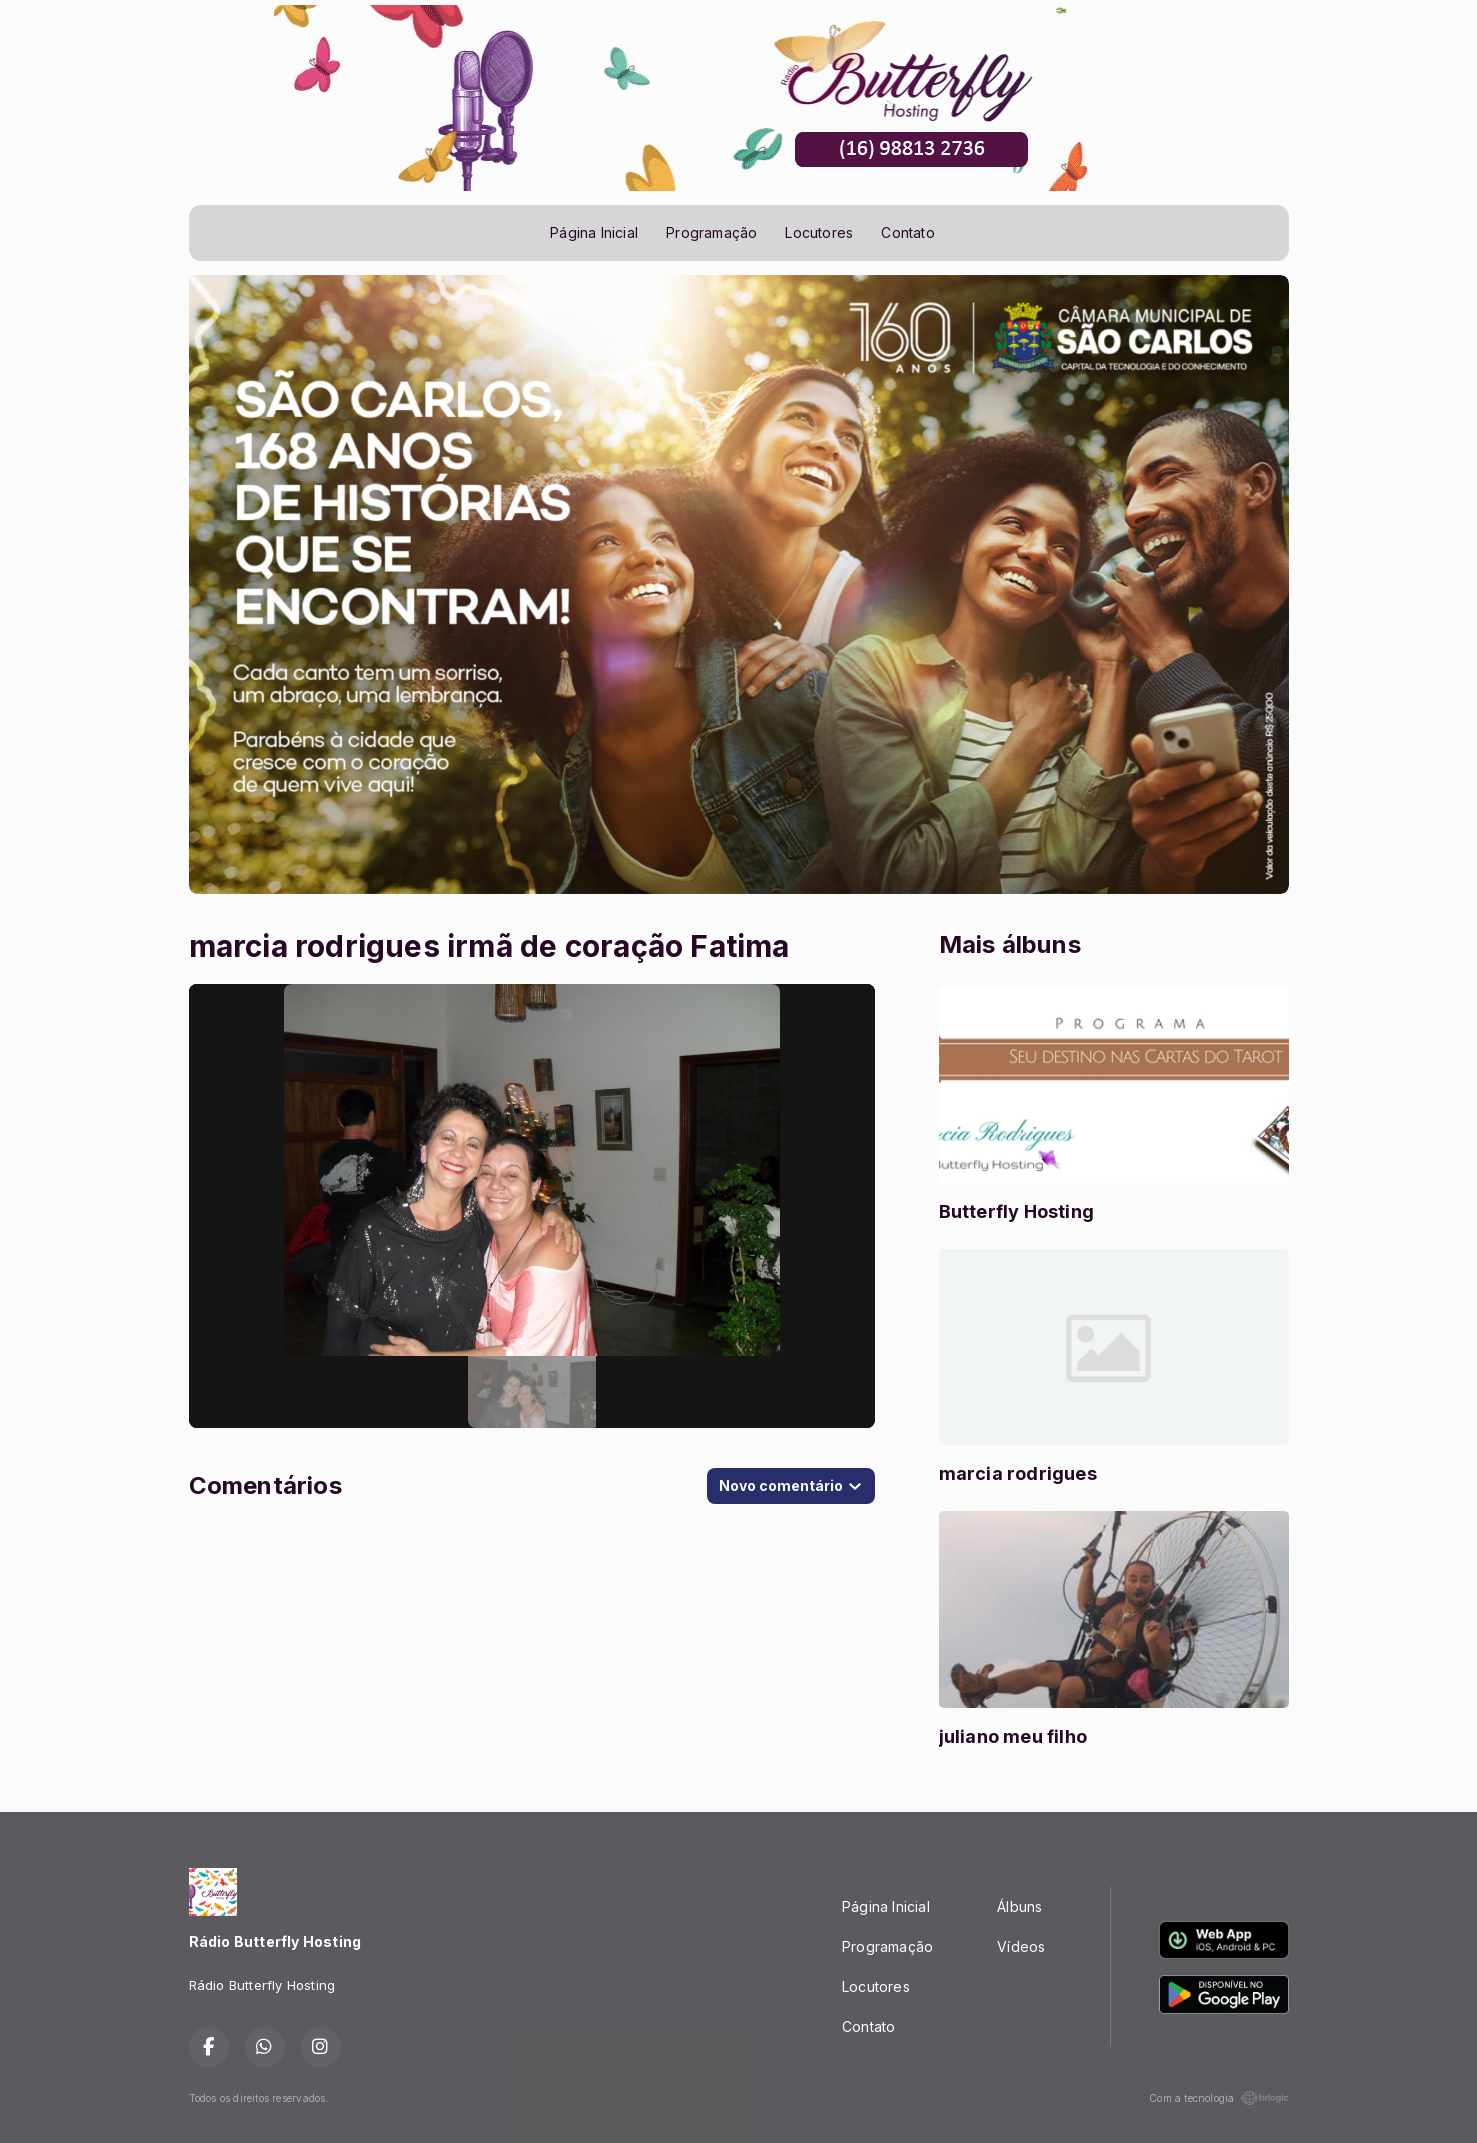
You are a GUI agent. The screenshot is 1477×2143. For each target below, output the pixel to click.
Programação (711, 232)
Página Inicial (594, 232)
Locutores (819, 232)
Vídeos (1021, 1946)
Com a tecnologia (1218, 2098)
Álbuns (1019, 1906)
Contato (907, 232)
